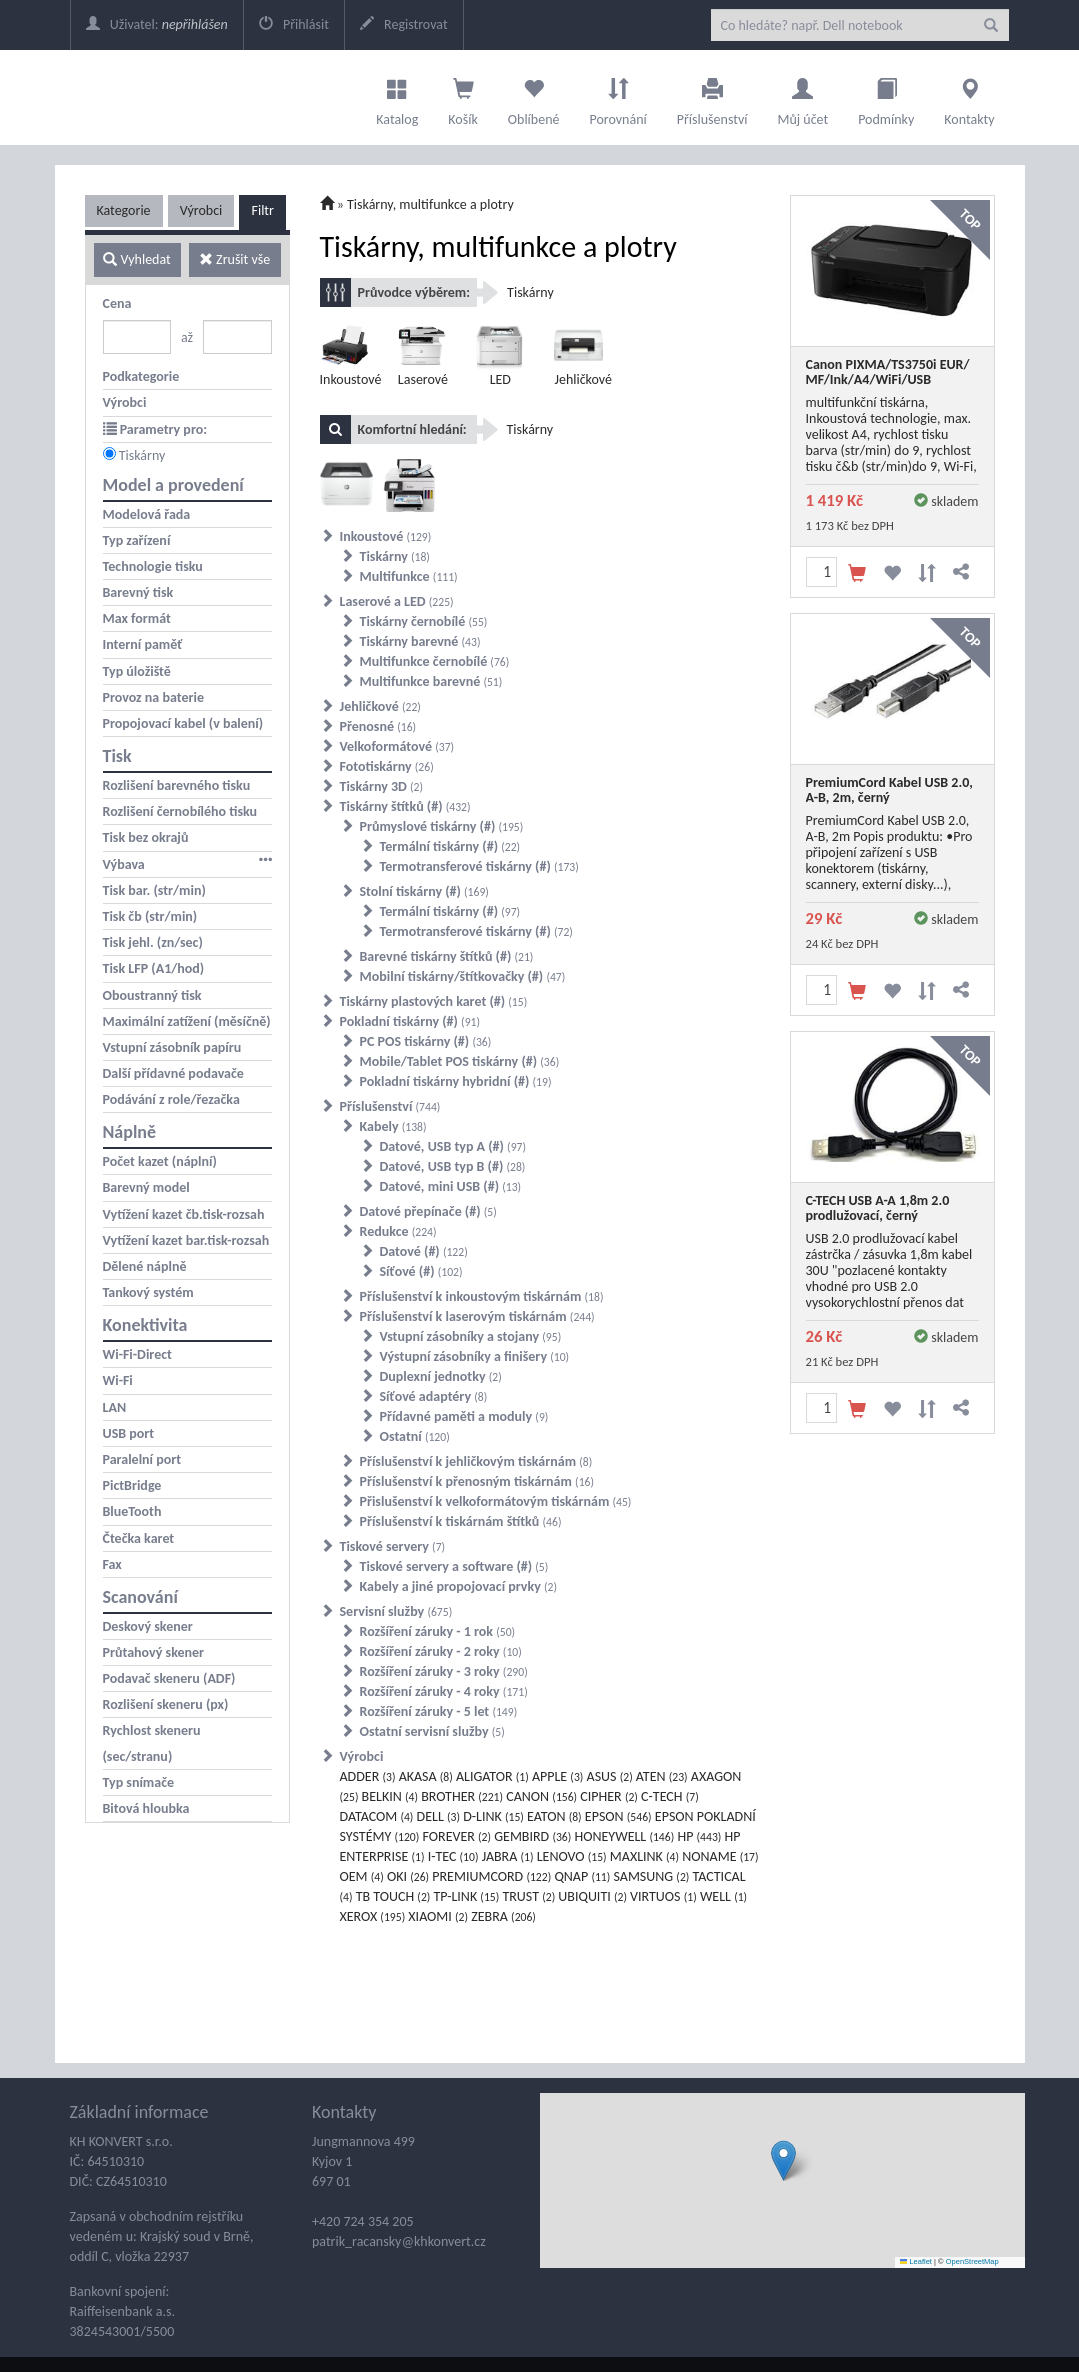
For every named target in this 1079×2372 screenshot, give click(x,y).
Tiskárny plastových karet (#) (434, 1001)
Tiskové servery (393, 1546)
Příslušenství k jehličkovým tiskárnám (476, 1461)
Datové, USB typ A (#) (453, 1146)
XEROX (373, 1916)
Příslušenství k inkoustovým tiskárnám (482, 1296)
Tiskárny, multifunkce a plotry (430, 204)
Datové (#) (424, 1251)
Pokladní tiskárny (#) (410, 1021)
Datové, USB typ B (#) (453, 1166)
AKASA (426, 1776)
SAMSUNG (651, 1876)
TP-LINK (467, 1896)
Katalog (397, 97)
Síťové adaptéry (434, 1396)
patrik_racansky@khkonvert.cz (399, 2241)
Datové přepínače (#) (428, 1211)
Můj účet (802, 97)
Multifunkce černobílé (435, 661)
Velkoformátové (397, 746)
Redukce (398, 1231)
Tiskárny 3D (382, 786)
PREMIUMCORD (491, 1876)
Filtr (262, 210)
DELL (438, 1816)
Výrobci (201, 210)
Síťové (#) (421, 1271)
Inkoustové (386, 536)
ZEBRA (503, 1916)
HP (699, 1836)
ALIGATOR (492, 1776)
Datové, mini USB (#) (451, 1186)
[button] (783, 2160)
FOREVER (456, 1836)
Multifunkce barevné (431, 681)
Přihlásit (294, 24)
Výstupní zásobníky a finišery (475, 1356)
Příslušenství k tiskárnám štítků (461, 1521)
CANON (541, 1796)
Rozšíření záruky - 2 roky (441, 1651)
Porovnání (617, 97)
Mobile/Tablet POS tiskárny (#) (460, 1061)
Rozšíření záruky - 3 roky (444, 1671)
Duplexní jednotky (441, 1376)
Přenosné (378, 726)
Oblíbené (534, 97)
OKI (408, 1876)
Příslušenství (712, 97)
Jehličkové (380, 706)
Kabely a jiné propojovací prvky (459, 1586)
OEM (362, 1876)
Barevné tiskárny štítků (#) (447, 956)
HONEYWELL (624, 1836)
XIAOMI (438, 1916)
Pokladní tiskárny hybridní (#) (456, 1081)
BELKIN (390, 1796)
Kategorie (124, 210)
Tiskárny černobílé (424, 621)
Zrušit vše (234, 259)
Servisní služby (396, 1611)
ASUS (610, 1776)
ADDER (368, 1776)
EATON (554, 1816)
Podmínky (886, 97)
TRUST (528, 1896)
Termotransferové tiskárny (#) (479, 866)
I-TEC (453, 1856)
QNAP (582, 1876)
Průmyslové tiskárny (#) (442, 826)
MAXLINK (644, 1856)
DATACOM (377, 1816)
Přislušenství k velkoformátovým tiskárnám (496, 1501)
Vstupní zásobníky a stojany (471, 1336)
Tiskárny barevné (420, 641)
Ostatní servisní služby (432, 1731)
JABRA (508, 1856)
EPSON (618, 1816)
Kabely (393, 1126)
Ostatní (415, 1436)
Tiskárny (142, 455)
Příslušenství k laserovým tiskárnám (477, 1316)
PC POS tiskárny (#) (426, 1041)
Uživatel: (157, 24)
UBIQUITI (592, 1896)
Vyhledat (136, 259)
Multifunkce (409, 576)
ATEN (662, 1776)
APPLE (557, 1776)
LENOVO (572, 1856)
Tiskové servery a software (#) (454, 1566)
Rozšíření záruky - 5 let (439, 1711)
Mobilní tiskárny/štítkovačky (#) (463, 976)
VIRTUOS (663, 1896)
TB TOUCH (393, 1896)
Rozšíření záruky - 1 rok (438, 1631)
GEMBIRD (532, 1836)
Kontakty (969, 97)
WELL (723, 1896)
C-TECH (670, 1796)
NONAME (720, 1856)
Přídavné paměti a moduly (464, 1416)
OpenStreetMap (972, 2261)
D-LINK (493, 1816)
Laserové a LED (397, 601)
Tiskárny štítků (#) (405, 806)
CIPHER (609, 1796)
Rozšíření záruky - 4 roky (444, 1691)
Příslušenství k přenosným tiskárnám (477, 1481)
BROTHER (462, 1796)
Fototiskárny (387, 766)
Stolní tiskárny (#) (424, 891)
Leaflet (916, 2261)
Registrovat (404, 24)
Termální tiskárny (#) (450, 846)
